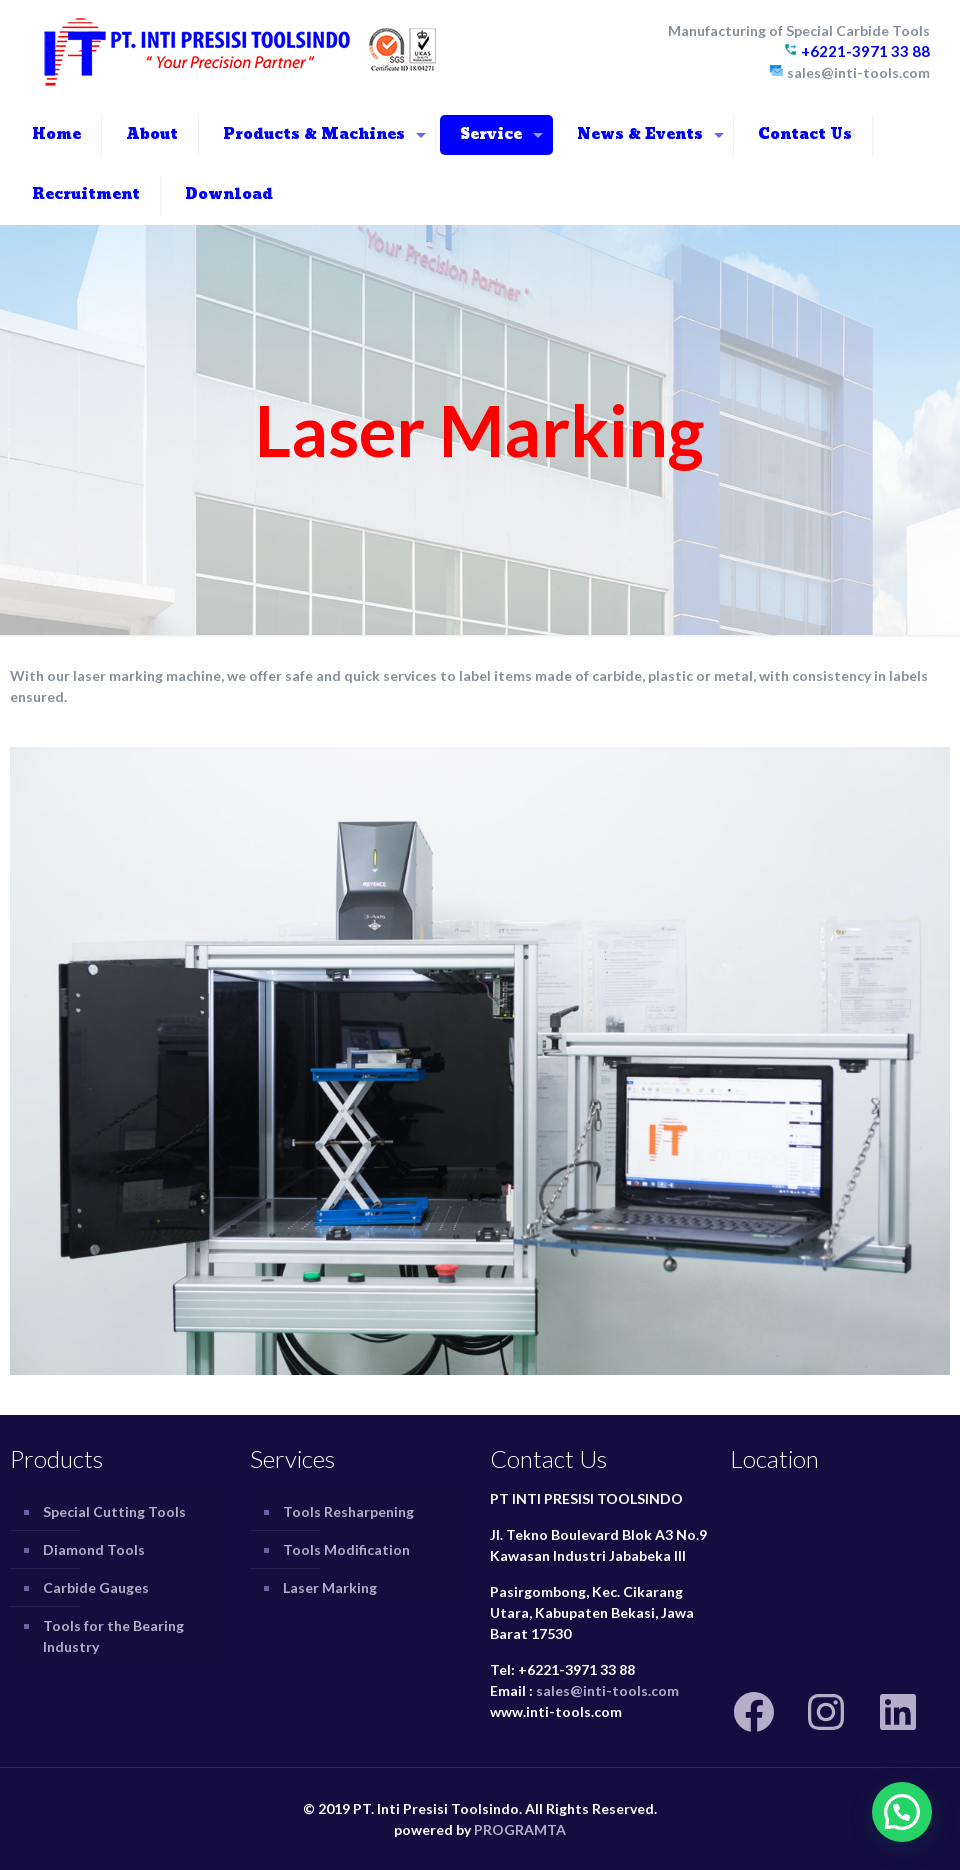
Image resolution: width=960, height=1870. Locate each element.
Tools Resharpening (348, 1511)
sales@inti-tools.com (607, 1690)
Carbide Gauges (96, 1587)
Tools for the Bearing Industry (113, 1636)
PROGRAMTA (520, 1829)
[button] (902, 1812)
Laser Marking (330, 1587)
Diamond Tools (94, 1549)
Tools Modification (346, 1549)
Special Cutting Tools (114, 1511)
